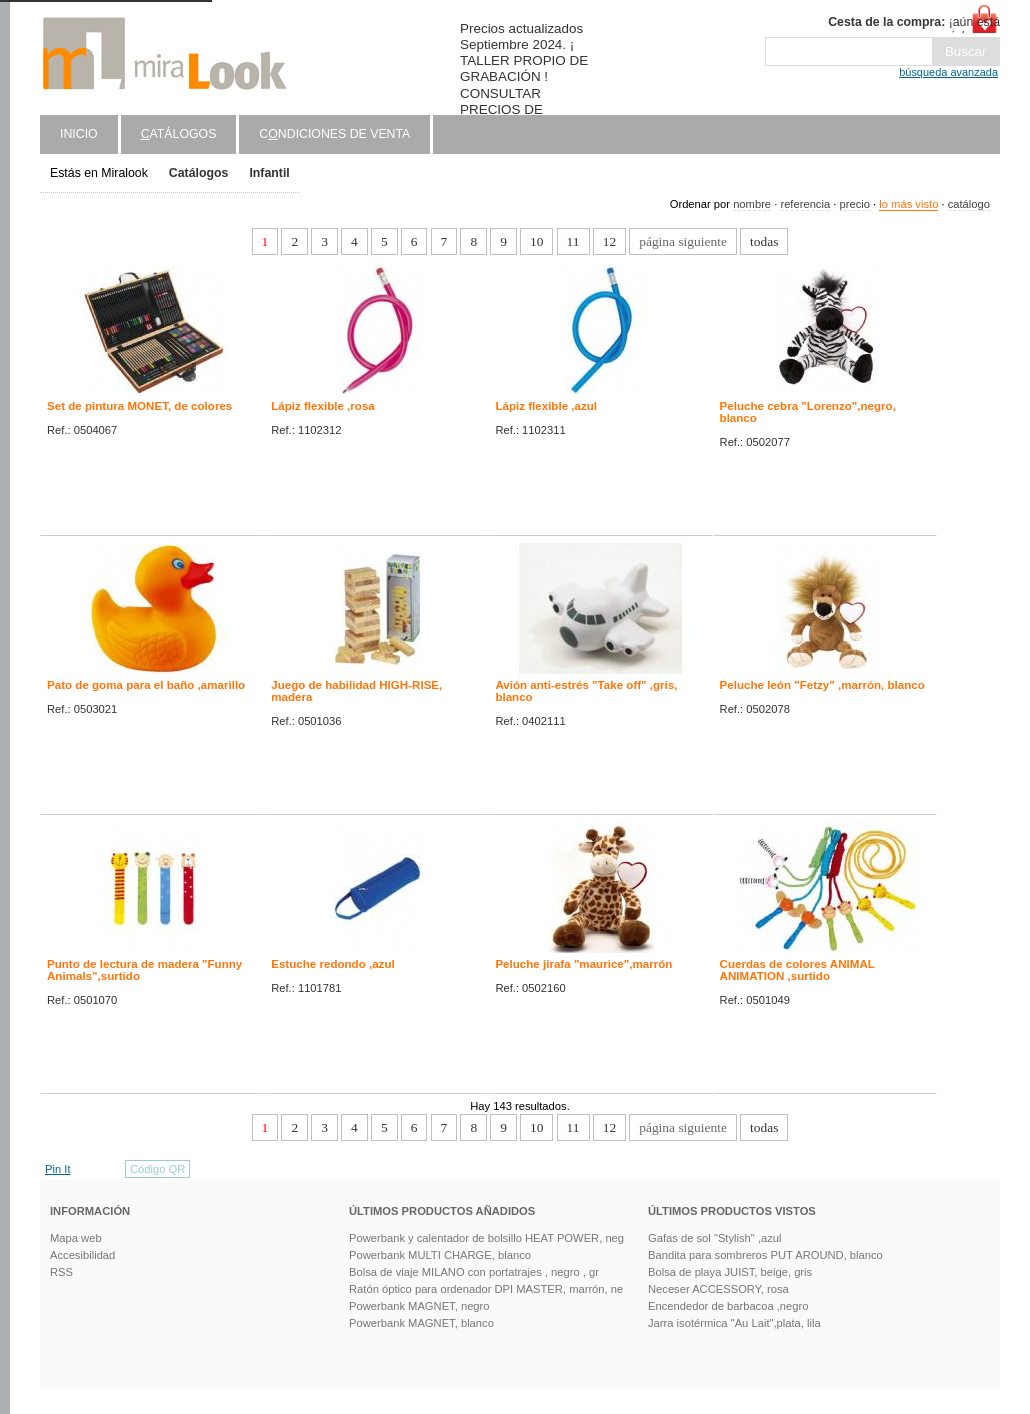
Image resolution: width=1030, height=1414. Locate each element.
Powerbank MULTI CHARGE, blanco (440, 1255)
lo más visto (908, 204)
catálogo (969, 204)
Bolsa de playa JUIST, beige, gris (730, 1272)
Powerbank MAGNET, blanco (421, 1323)
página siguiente (683, 241)
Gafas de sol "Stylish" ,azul (715, 1238)
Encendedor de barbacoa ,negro (728, 1306)
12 (609, 241)
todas (764, 241)
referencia (805, 204)
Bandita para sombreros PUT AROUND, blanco (765, 1255)
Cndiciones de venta (334, 134)
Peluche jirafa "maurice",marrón (583, 964)
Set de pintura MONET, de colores (139, 406)
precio (854, 204)
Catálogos (199, 173)
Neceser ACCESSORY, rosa (718, 1289)
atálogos (179, 134)
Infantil (269, 173)
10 (536, 241)
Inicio (79, 134)
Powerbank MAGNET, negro (419, 1306)
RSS (61, 1272)
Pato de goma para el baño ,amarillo (146, 685)
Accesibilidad (82, 1255)
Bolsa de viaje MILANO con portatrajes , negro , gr (474, 1272)
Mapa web (76, 1238)
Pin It (58, 1169)
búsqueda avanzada (948, 72)
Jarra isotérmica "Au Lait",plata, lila (734, 1323)
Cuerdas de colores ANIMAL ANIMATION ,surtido (797, 970)
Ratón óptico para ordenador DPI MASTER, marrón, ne (486, 1289)
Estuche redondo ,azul (333, 964)
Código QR (157, 1169)
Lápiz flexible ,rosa (323, 406)
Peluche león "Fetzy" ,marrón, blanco (822, 685)
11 (573, 241)
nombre (752, 204)
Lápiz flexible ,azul (546, 406)
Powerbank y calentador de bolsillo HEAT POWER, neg (486, 1238)
